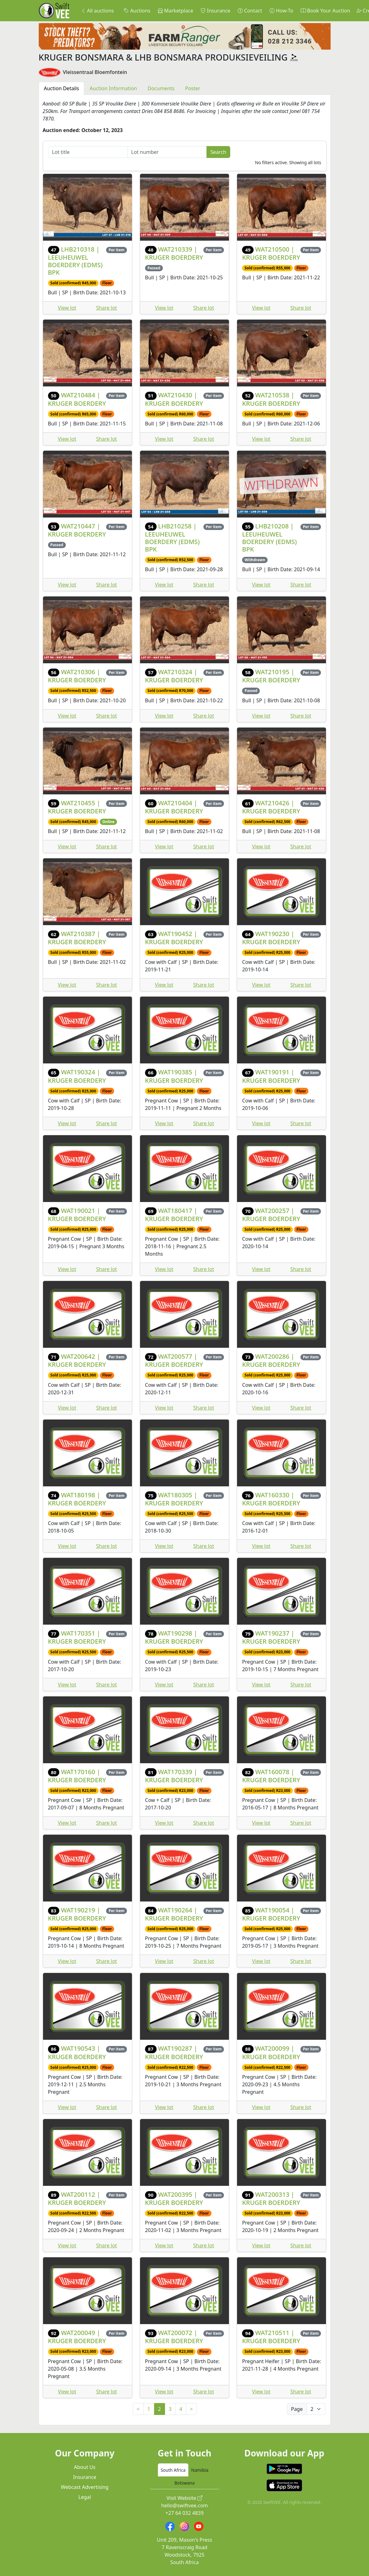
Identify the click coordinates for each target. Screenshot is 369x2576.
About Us (84, 2467)
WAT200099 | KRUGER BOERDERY (271, 2052)
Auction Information (113, 88)
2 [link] (159, 2409)
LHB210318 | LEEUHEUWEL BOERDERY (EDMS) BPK (75, 261)
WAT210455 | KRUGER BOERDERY (77, 807)
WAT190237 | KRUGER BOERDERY (271, 1637)
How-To (281, 10)
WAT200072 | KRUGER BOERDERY (174, 2336)
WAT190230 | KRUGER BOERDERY (271, 938)
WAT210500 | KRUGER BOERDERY (271, 253)
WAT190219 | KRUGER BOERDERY (77, 1914)
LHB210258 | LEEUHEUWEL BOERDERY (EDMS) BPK (172, 537)
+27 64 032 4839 (184, 2513)
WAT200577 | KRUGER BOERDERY (174, 1360)
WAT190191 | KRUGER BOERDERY (271, 1076)
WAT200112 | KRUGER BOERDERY (77, 2198)
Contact (250, 10)
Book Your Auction (325, 10)
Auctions (137, 10)
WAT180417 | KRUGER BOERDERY (174, 1214)
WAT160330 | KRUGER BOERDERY (271, 1499)
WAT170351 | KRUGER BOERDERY (77, 1637)
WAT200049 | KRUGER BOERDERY (77, 2336)
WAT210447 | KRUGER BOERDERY (77, 530)
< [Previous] (138, 2409)
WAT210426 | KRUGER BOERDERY (271, 807)
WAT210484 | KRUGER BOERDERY (77, 399)
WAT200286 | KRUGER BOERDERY (271, 1360)
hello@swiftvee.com (184, 2505)
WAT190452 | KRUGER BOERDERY (174, 938)
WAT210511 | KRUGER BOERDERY (271, 2336)
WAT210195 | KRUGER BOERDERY (271, 676)
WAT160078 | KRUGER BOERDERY (271, 1776)
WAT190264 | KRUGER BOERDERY (174, 1914)
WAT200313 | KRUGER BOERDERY (271, 2198)
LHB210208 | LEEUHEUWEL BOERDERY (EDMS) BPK (269, 537)
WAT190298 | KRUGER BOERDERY (174, 1637)
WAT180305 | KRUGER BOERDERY (174, 1499)
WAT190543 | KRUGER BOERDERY (77, 2052)
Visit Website (185, 2498)
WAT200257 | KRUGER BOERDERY (271, 1214)
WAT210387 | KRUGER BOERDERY (77, 938)
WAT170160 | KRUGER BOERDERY (77, 1776)
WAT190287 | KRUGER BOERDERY (174, 2052)
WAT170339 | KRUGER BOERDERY (174, 1776)
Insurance (215, 10)
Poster (192, 88)
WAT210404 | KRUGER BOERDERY (174, 807)
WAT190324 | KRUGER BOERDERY (77, 1076)
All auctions (97, 10)
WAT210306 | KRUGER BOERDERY (77, 676)
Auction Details (61, 88)
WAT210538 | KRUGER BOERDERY (271, 399)
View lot (67, 307)
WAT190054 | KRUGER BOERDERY (271, 1914)
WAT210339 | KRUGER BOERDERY (174, 253)
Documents (161, 88)
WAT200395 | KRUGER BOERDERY (174, 2198)
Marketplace (175, 10)
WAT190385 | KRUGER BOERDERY (174, 1076)
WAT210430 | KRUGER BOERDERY (174, 399)
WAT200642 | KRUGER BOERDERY (77, 1360)
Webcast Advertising (85, 2487)
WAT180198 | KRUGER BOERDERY (77, 1499)
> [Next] (191, 2409)
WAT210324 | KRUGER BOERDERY (174, 676)
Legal (84, 2497)
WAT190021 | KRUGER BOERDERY (77, 1214)
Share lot (106, 307)
